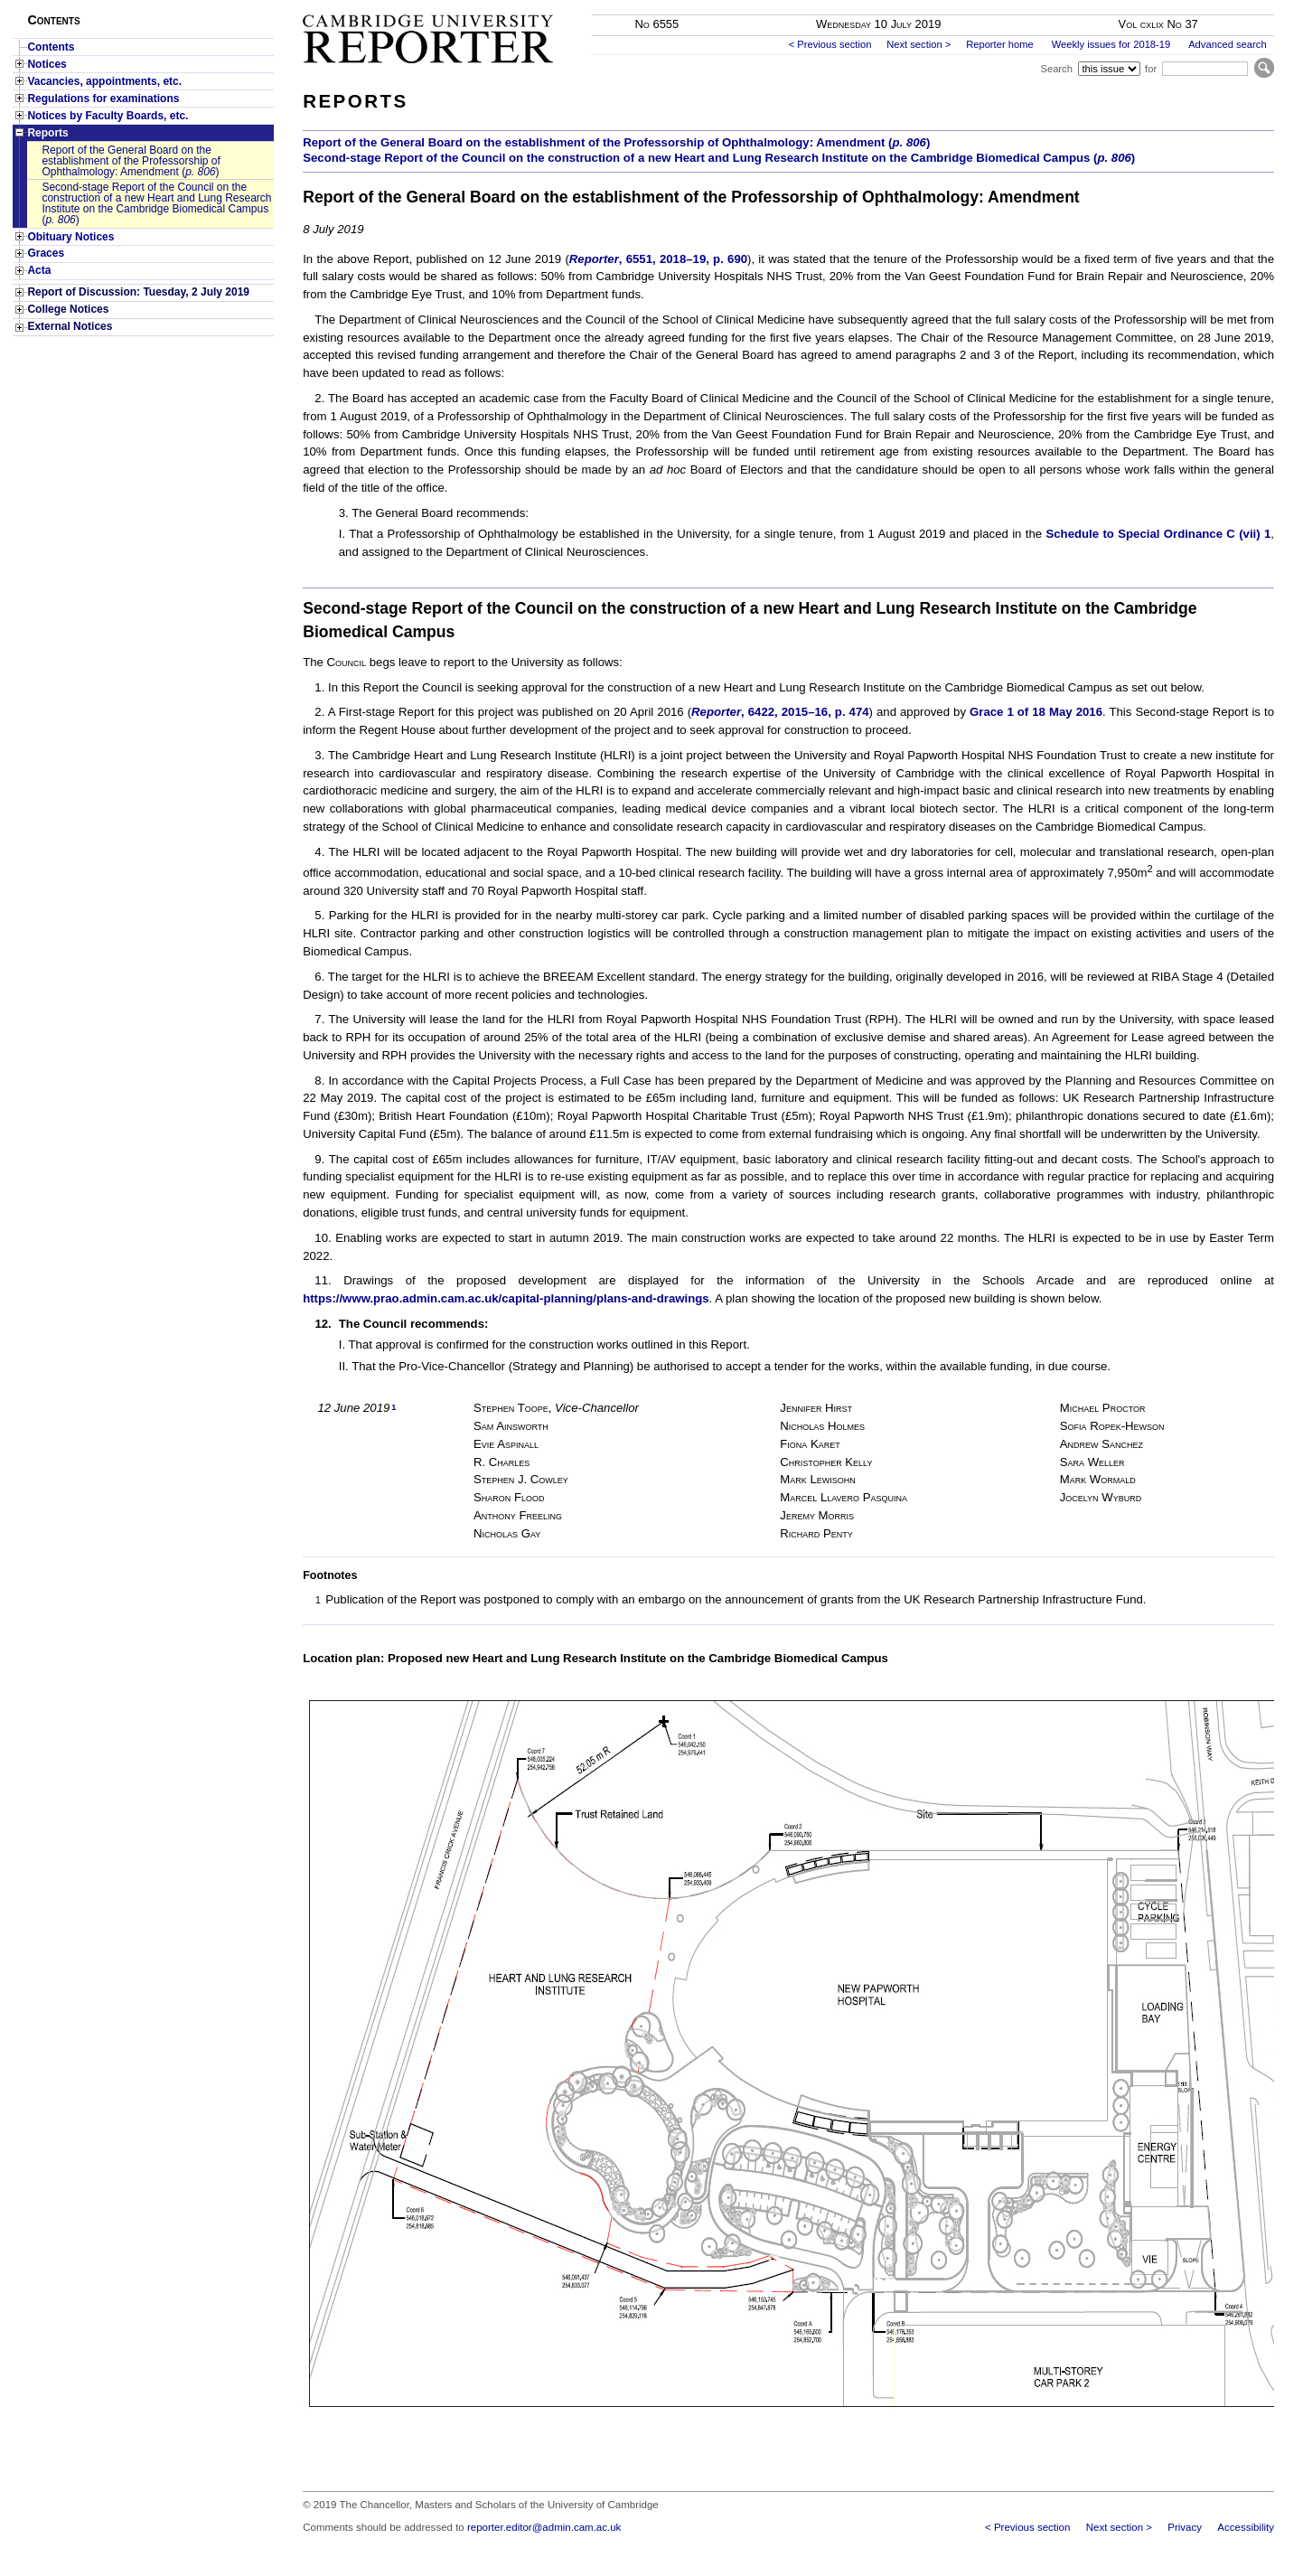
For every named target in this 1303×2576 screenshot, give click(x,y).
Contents (50, 47)
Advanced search (1227, 44)
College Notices (67, 309)
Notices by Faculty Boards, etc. (107, 115)
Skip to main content (1226, 5)
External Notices (69, 326)
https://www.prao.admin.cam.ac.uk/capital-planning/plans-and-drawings (505, 1298)
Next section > (918, 44)
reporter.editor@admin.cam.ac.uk (544, 2527)
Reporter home (1000, 44)
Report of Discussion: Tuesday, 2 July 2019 (138, 292)
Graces (45, 253)
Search (1056, 68)
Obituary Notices (70, 236)
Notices (46, 64)
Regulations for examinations (103, 98)
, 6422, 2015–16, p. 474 (779, 712)
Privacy (1184, 2527)
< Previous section (830, 44)
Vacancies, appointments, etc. (104, 81)
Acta (39, 270)
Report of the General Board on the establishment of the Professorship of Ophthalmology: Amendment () (131, 161)
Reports (47, 133)
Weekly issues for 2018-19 (1111, 44)
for (1151, 68)
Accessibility (1245, 2527)
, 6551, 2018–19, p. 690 (658, 259)
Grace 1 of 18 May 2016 (1036, 712)
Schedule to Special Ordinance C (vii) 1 (1157, 534)
